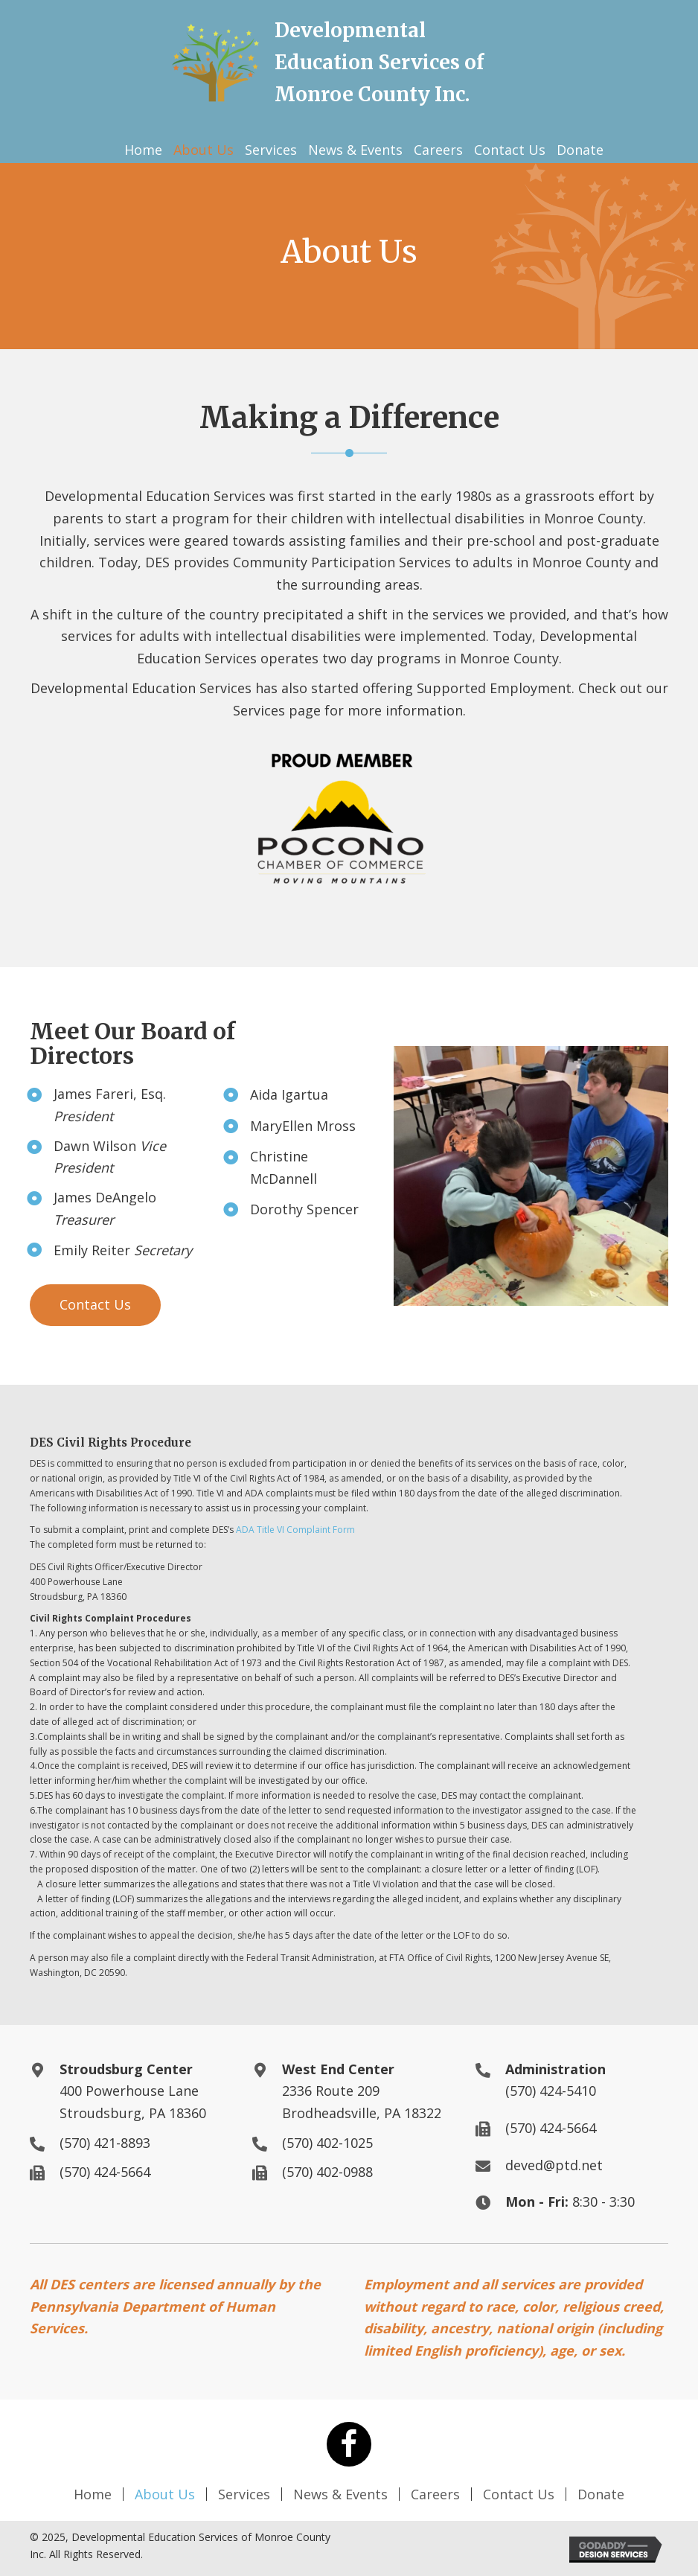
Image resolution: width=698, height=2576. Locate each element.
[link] (143, 150)
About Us (165, 2494)
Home (93, 2494)
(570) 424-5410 (550, 2091)
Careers (435, 2494)
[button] (95, 1305)
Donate (600, 2494)
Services (244, 2494)
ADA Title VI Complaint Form (295, 1529)
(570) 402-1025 (327, 2143)
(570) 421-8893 (105, 2143)
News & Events (340, 2494)
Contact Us (518, 2494)
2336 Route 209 (331, 2091)
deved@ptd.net (554, 2165)
